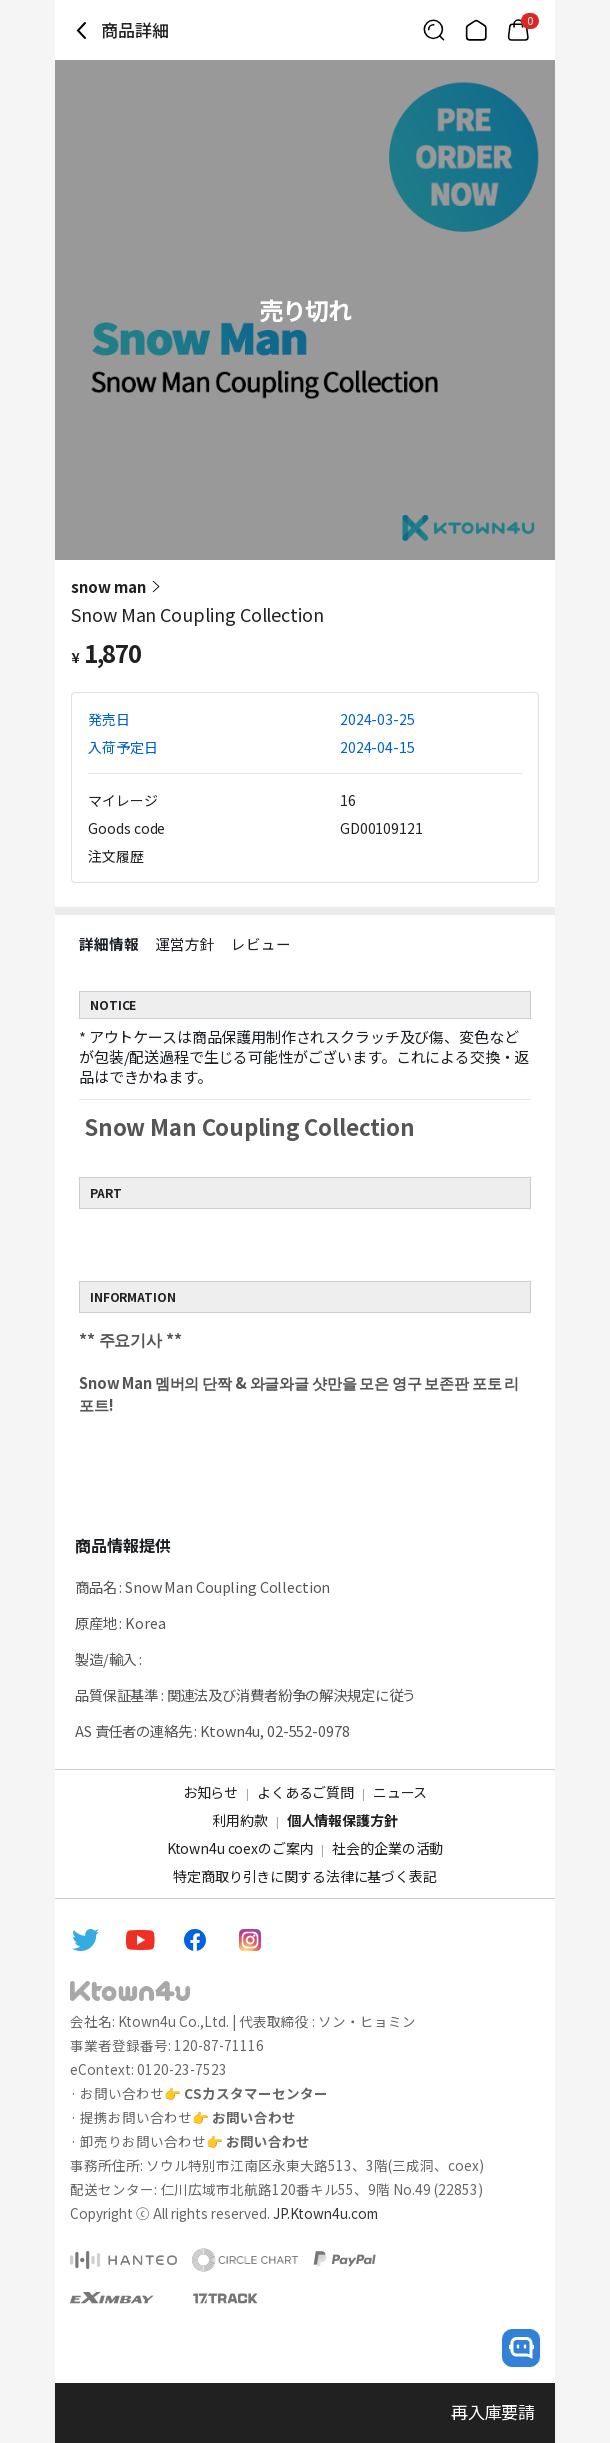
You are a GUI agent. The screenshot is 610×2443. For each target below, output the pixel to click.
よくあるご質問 (305, 1792)
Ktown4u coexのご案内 (240, 1848)
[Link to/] (476, 30)
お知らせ (210, 1792)
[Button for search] (434, 30)
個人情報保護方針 (342, 1820)
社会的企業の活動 (387, 1848)
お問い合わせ (254, 2117)
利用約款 (239, 1820)
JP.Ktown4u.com (325, 2213)
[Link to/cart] (518, 30)
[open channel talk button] (521, 2348)
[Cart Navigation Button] (518, 30)
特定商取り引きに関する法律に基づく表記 (304, 1876)
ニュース (400, 1792)
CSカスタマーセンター (256, 2093)
